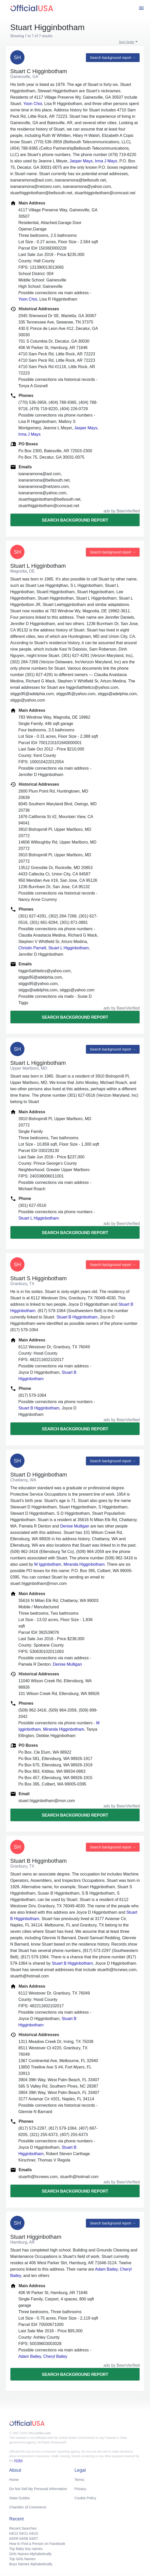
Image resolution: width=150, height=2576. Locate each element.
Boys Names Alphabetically (30, 2564)
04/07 (33, 2538)
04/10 (33, 2533)
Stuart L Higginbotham (68, 948)
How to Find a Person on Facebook (37, 2544)
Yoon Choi (32, 103)
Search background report (75, 520)
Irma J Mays (106, 161)
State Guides (19, 2498)
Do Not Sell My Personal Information (38, 2489)
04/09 (13, 2538)
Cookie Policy (85, 2498)
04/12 (13, 2533)
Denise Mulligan (74, 1526)
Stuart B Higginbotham (76, 1317)
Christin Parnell (32, 948)
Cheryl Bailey (55, 2356)
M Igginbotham (47, 1564)
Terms (79, 2480)
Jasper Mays (81, 161)
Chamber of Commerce (27, 2507)
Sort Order (126, 42)
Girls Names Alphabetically (30, 2554)
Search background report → (113, 58)
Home (14, 2480)
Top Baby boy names (26, 2549)
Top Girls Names (22, 2559)
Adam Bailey (106, 2269)
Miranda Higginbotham (84, 1564)
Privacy (80, 2489)
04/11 (23, 2533)
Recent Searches (22, 2528)
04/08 (23, 2538)
